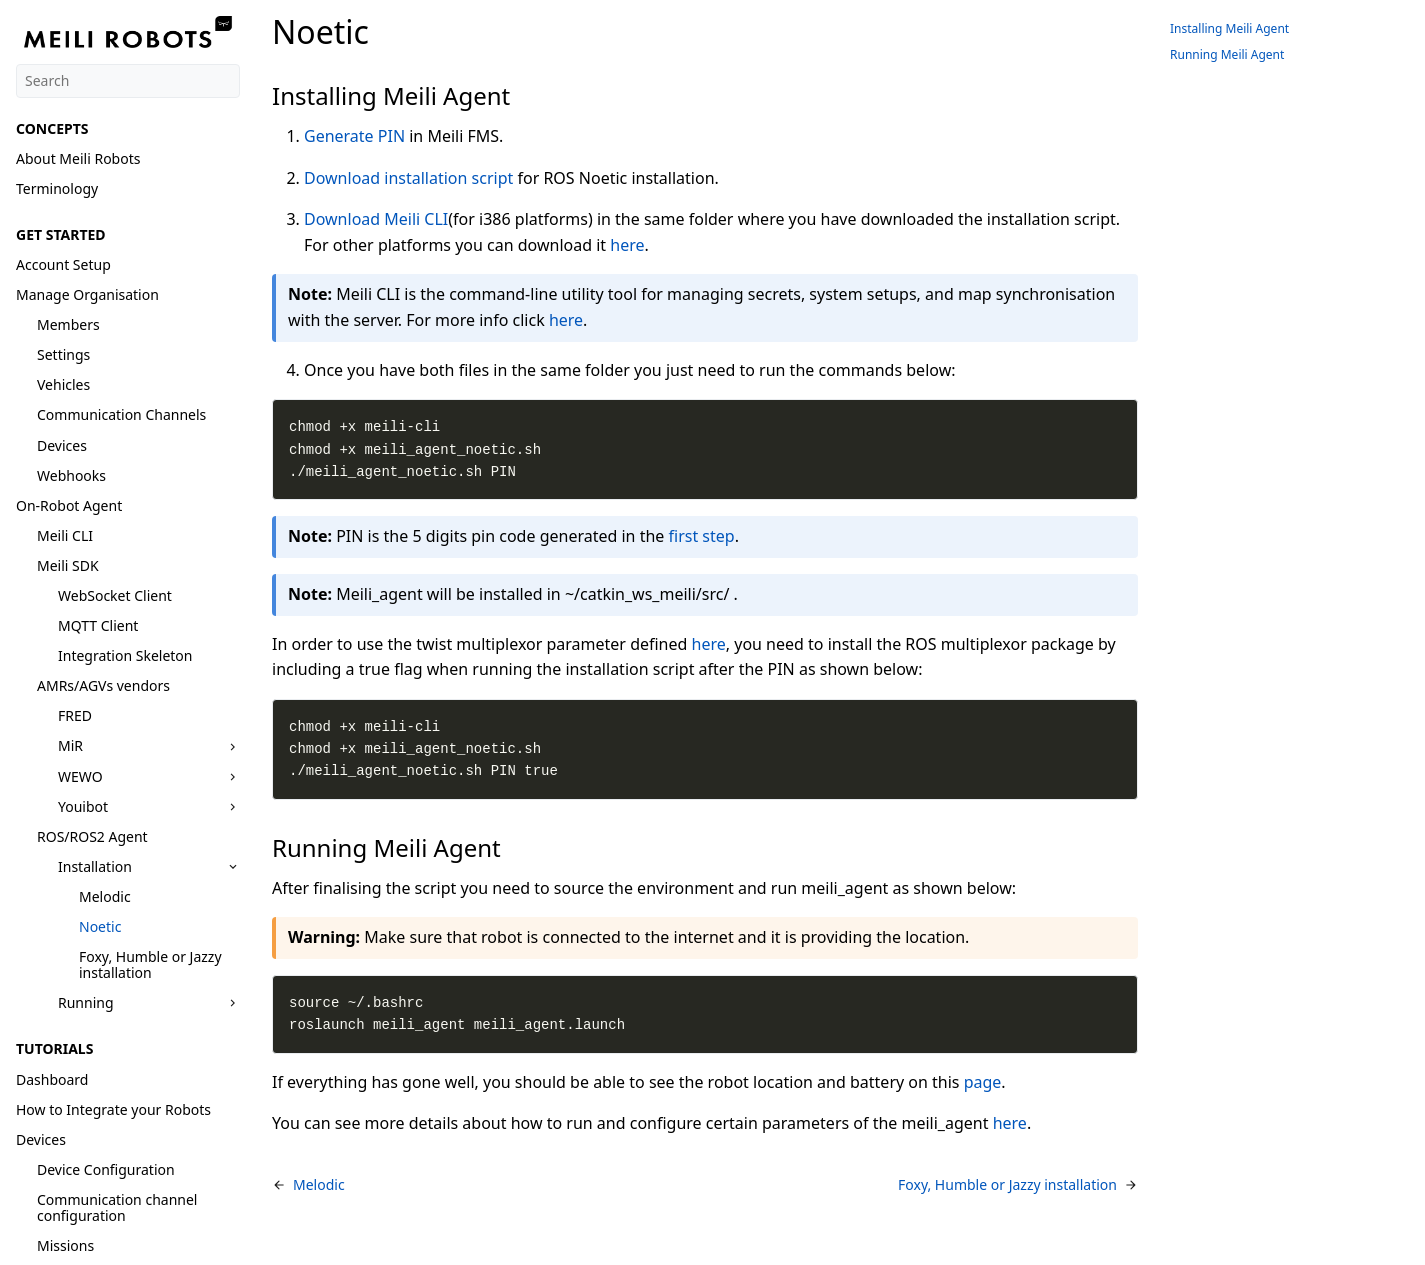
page (983, 1082)
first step (702, 536)
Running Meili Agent (1227, 54)
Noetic (100, 926)
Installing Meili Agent (1229, 28)
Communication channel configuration (117, 1207)
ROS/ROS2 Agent (92, 836)
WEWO (80, 776)
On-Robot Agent (69, 505)
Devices (62, 445)
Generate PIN (354, 136)
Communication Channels (121, 414)
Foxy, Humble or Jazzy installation (150, 964)
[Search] (128, 81)
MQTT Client (98, 625)
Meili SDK (68, 565)
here (627, 245)
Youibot (83, 806)
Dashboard (52, 1079)
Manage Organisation (87, 294)
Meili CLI (65, 535)
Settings (63, 354)
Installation (95, 866)
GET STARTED (61, 234)
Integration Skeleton (125, 655)
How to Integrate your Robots (113, 1109)
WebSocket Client (115, 595)
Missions (65, 1245)
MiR (70, 745)
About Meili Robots (78, 158)
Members (68, 324)
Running (86, 1002)
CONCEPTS (52, 128)
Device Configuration (106, 1169)
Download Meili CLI (376, 219)
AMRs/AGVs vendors (103, 685)
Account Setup (63, 264)
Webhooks (71, 475)
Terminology (57, 188)
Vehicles (63, 384)
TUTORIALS (54, 1048)
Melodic (105, 896)
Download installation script (408, 178)
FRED (75, 715)
